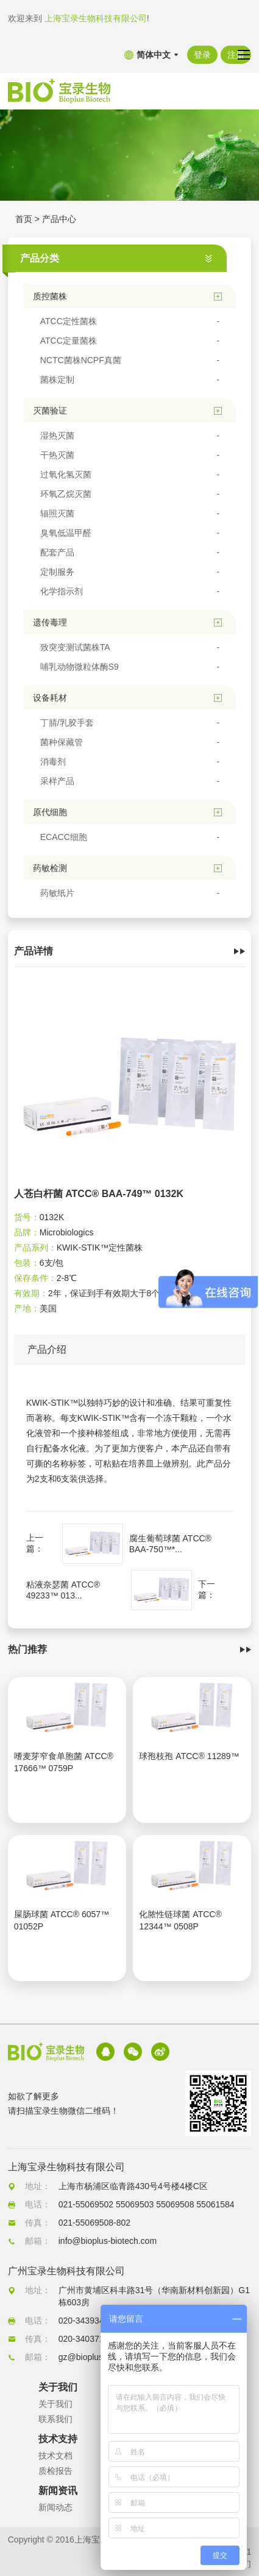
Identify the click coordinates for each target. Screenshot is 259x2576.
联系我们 (55, 2419)
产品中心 (59, 219)
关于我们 (55, 2404)
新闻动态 (55, 2507)
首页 (23, 219)
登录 (202, 55)
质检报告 (55, 2471)
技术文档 (55, 2455)
